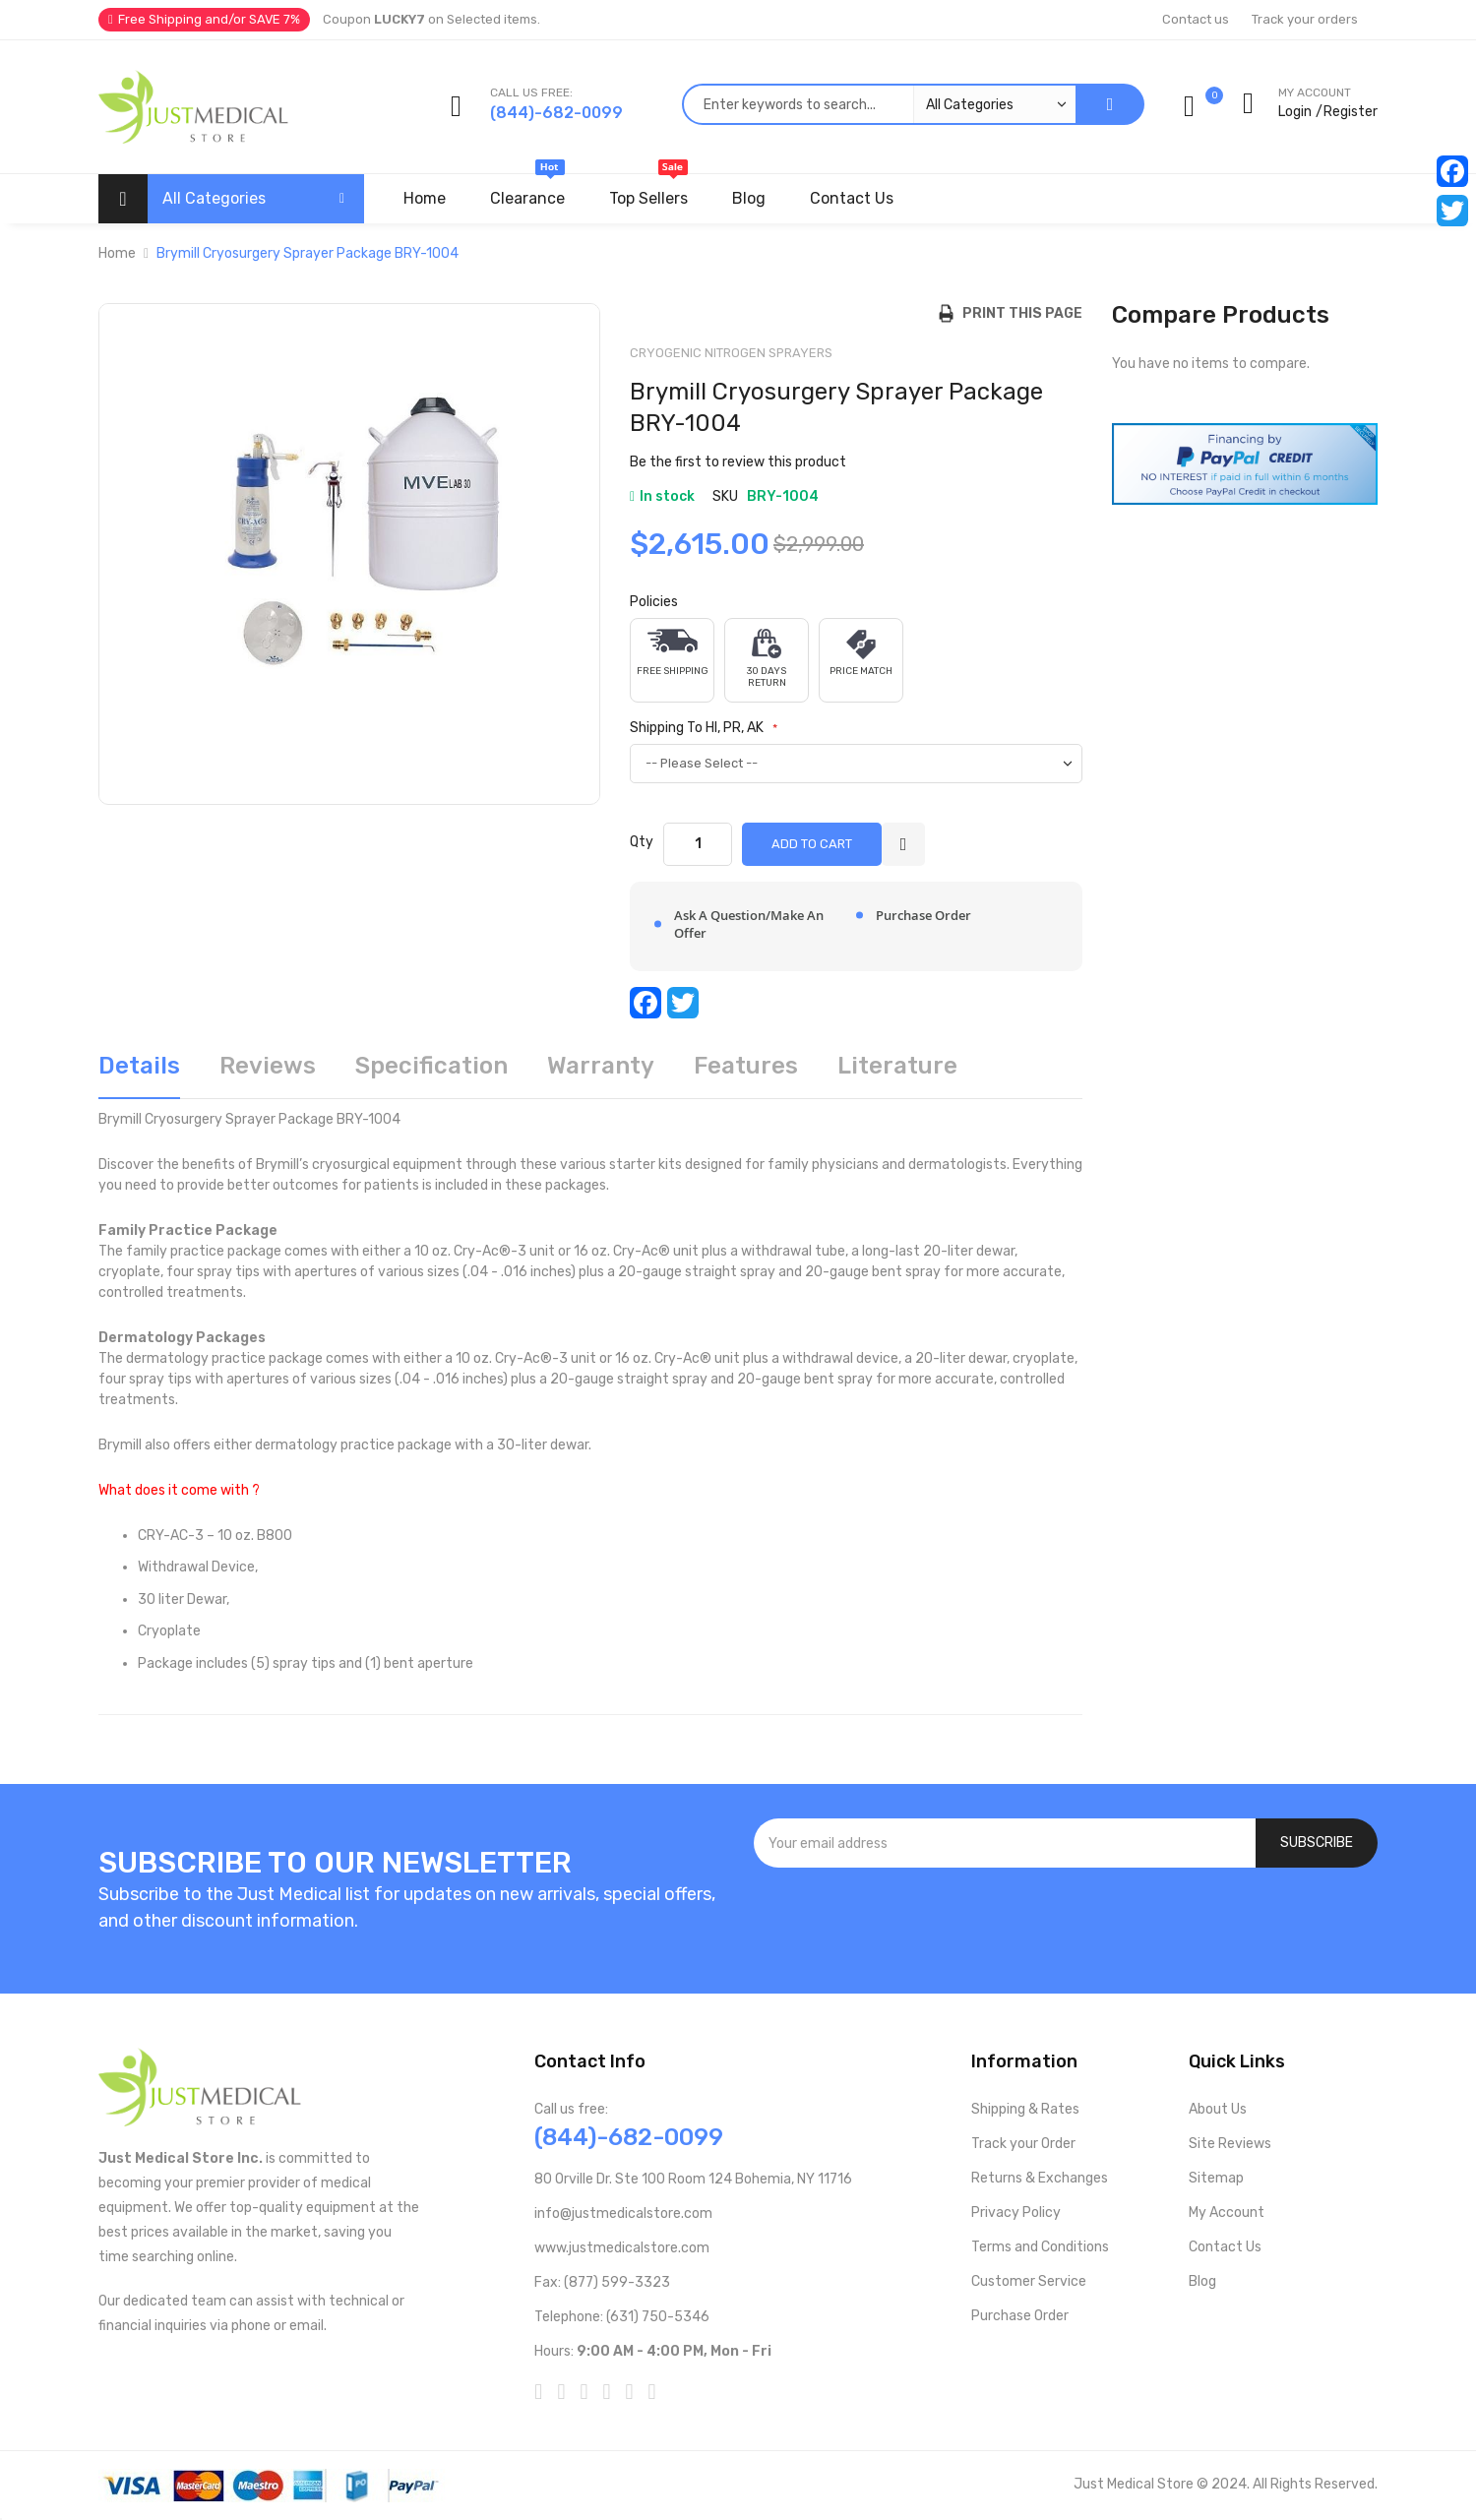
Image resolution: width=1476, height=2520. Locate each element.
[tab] (139, 1073)
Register (1350, 111)
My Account (1226, 2212)
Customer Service (1028, 2281)
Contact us (1195, 19)
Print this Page (1017, 313)
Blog (1202, 2281)
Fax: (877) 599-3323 (602, 2282)
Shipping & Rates (1025, 2109)
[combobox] (879, 104)
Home (117, 253)
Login (1295, 111)
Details (139, 1065)
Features (746, 1065)
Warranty (600, 1065)
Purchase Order (1020, 2315)
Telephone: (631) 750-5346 (621, 2316)
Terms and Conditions (1040, 2247)
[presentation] (1065, 1920)
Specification (431, 1065)
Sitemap (1216, 2178)
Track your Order (1023, 2143)
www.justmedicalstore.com (621, 2248)
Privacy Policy (1016, 2212)
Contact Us (1225, 2247)
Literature (897, 1065)
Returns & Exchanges (1039, 2178)
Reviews (267, 1065)
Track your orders (1305, 19)
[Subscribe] (1317, 1843)
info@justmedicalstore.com (623, 2213)
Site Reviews (1230, 2143)
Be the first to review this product (738, 462)
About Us (1218, 2109)
